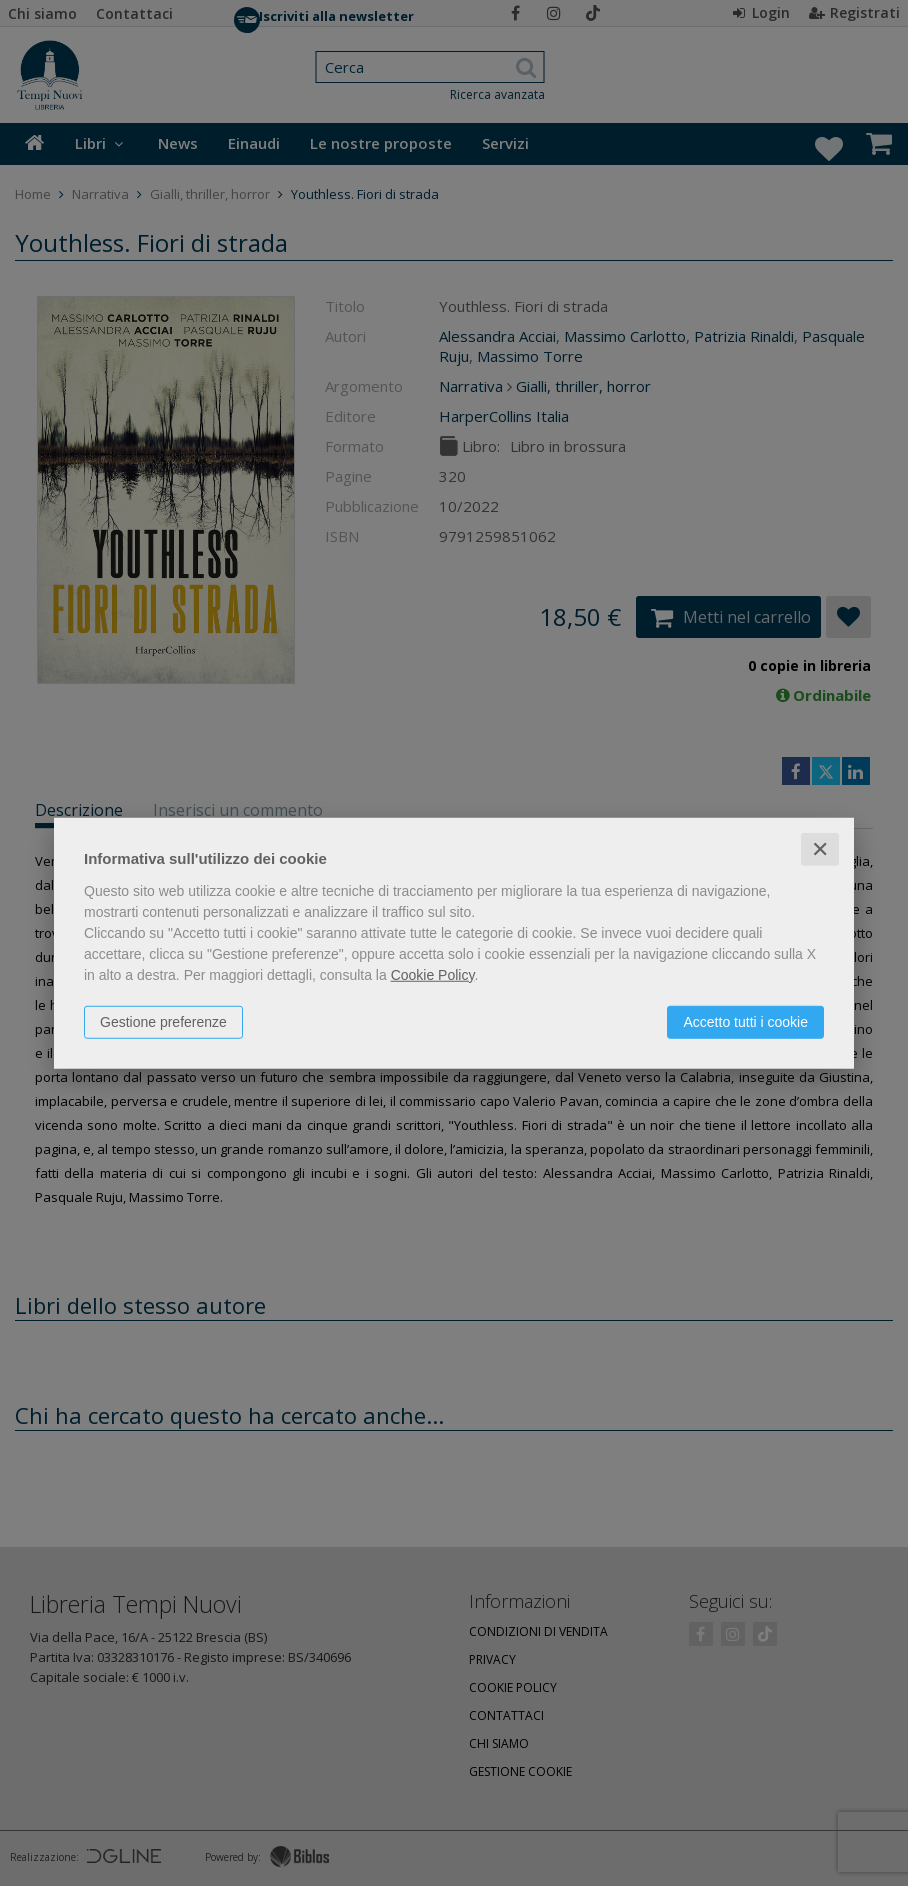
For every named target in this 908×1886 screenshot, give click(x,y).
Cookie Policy (433, 974)
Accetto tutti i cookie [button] (745, 1021)
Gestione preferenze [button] (163, 1021)
